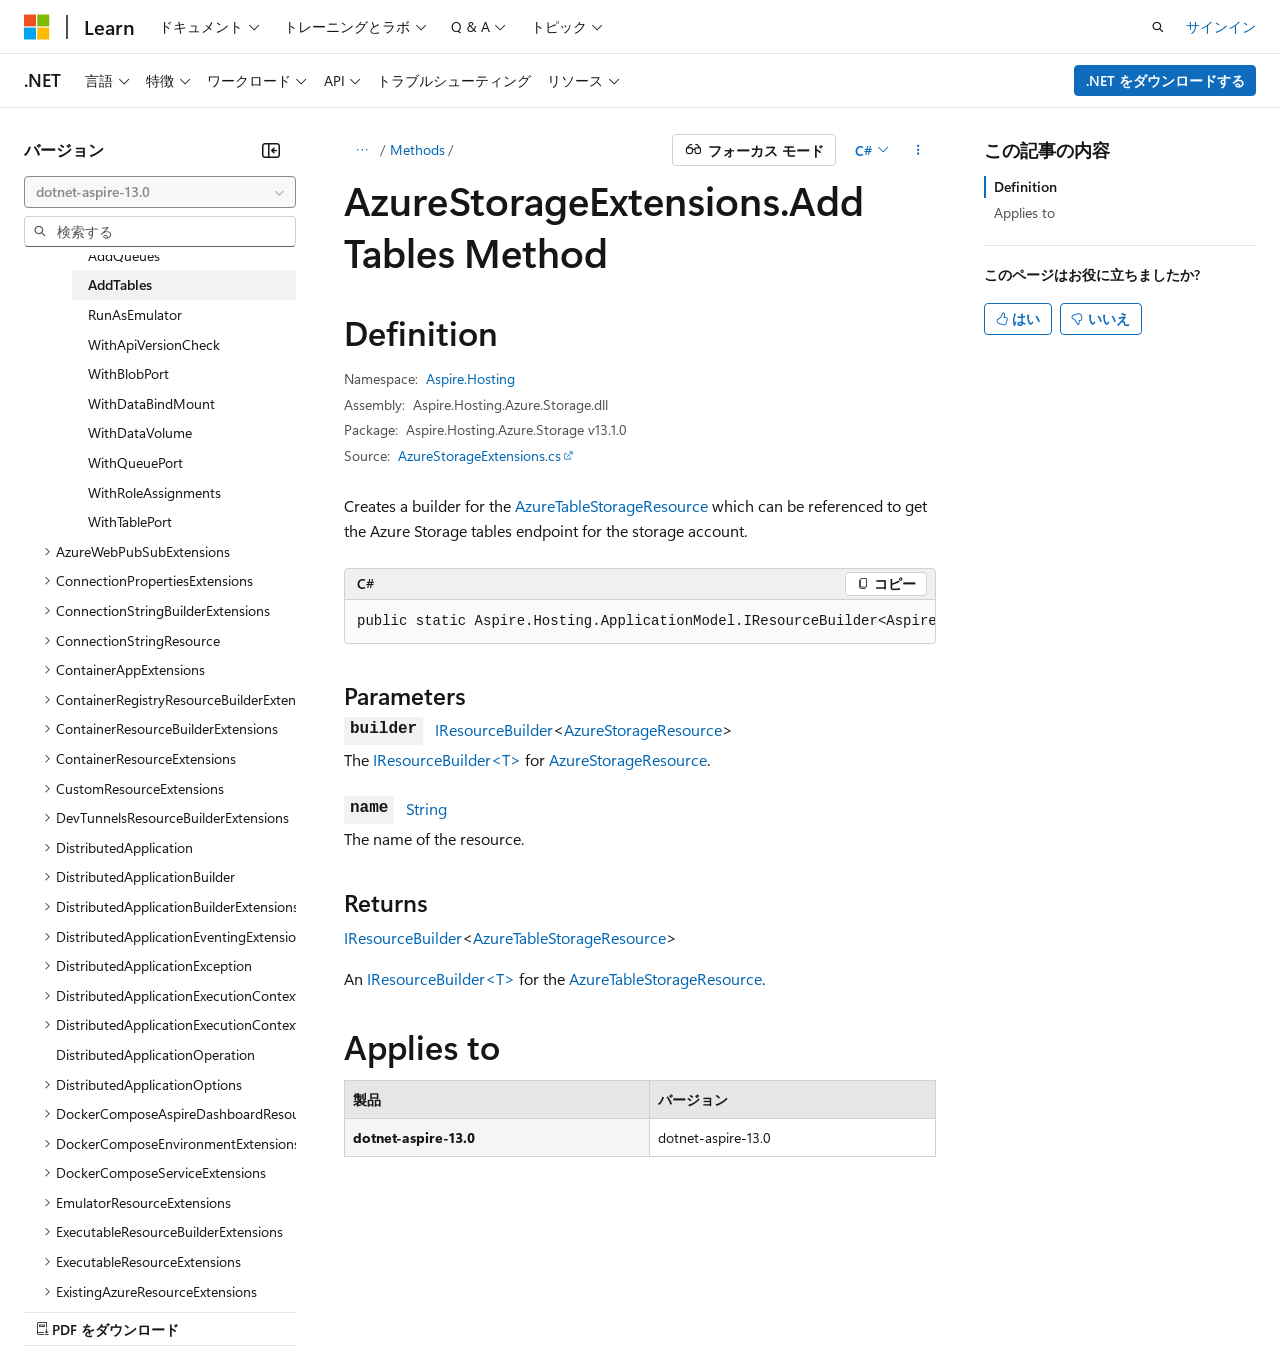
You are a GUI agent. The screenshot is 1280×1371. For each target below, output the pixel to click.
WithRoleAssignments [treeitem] (154, 492)
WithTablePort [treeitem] (130, 521)
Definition (1025, 186)
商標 (800, 1309)
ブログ (278, 1309)
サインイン (1221, 26)
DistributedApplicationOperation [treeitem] (155, 1054)
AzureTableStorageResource (611, 505)
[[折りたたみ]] (271, 150)
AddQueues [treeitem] (124, 255)
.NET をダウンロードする (1165, 80)
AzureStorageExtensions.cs (479, 455)
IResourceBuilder (494, 729)
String (426, 808)
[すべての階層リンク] (361, 150)
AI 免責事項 (60, 1309)
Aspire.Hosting (470, 378)
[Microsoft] (37, 27)
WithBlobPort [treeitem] (128, 373)
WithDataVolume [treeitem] (140, 432)
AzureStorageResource (643, 729)
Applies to (1024, 212)
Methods (417, 149)
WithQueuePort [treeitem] (135, 462)
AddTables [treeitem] (120, 284)
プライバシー (432, 1309)
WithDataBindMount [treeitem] (151, 403)
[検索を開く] (1158, 27)
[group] (640, 622)
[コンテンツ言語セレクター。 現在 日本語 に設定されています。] (65, 1262)
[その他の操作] (918, 150)
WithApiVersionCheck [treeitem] (154, 344)
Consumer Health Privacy (589, 1309)
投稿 (352, 1309)
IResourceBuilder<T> (447, 759)
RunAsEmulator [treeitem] (135, 314)
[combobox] (160, 192)
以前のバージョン (177, 1309)
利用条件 (734, 1309)
